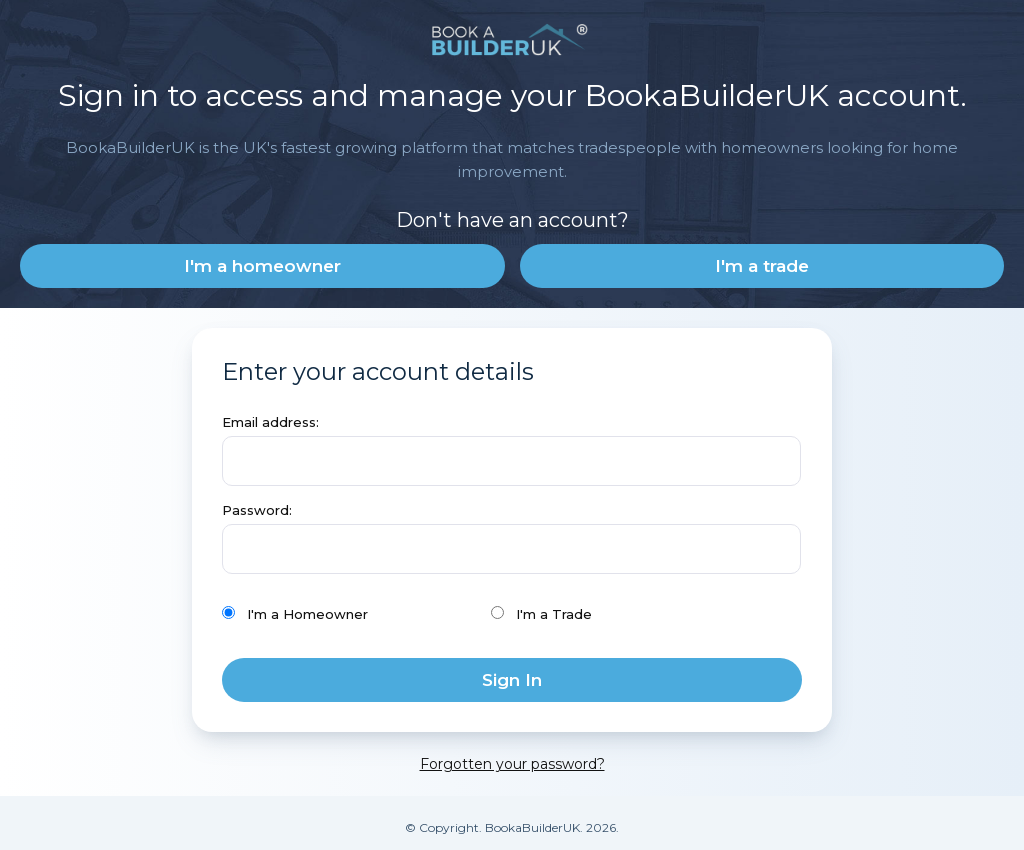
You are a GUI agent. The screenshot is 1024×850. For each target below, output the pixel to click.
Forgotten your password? (512, 764)
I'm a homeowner (262, 266)
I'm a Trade (541, 614)
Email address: (270, 422)
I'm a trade (762, 266)
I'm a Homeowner (295, 614)
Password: (257, 510)
